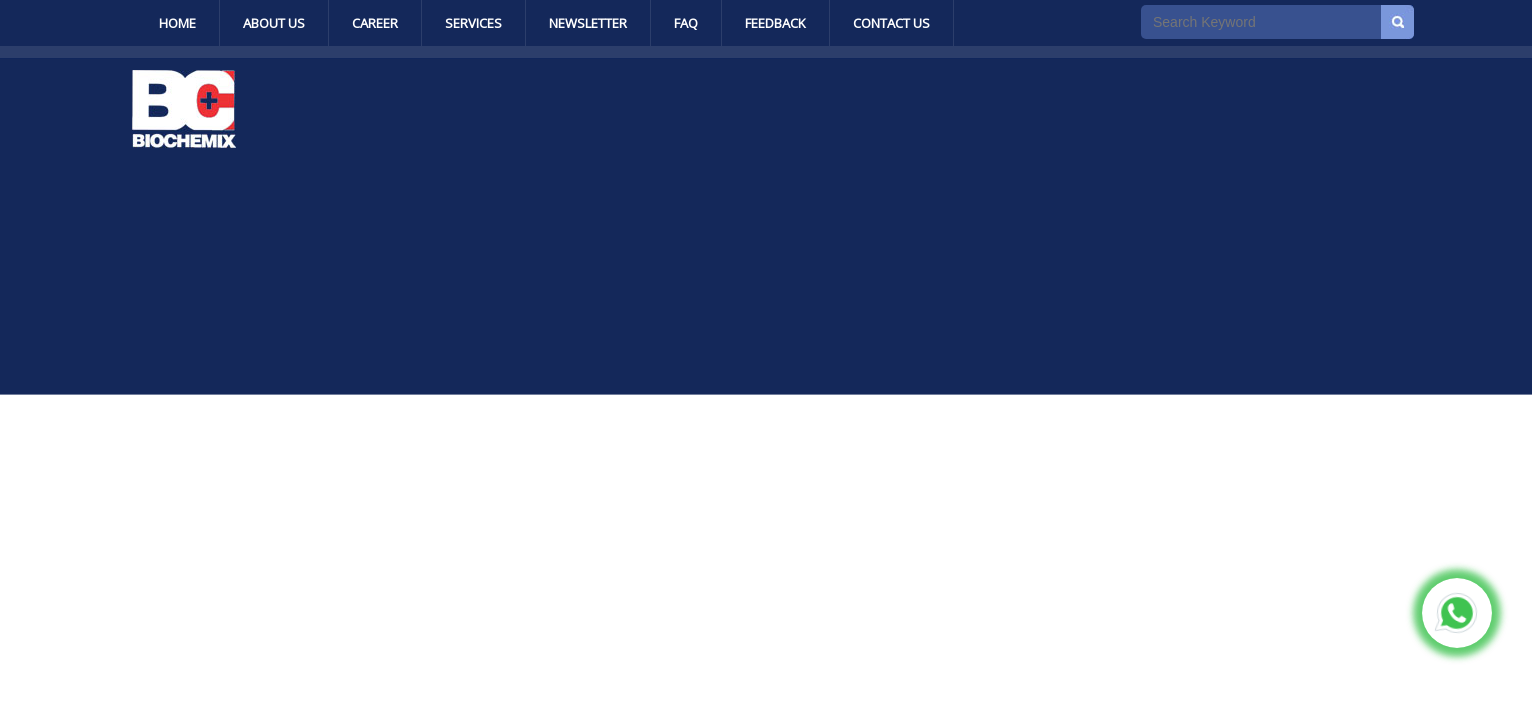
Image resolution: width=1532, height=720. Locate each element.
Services (473, 23)
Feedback (775, 23)
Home (177, 23)
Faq (686, 23)
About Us (274, 23)
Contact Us (891, 23)
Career (375, 23)
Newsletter (588, 23)
